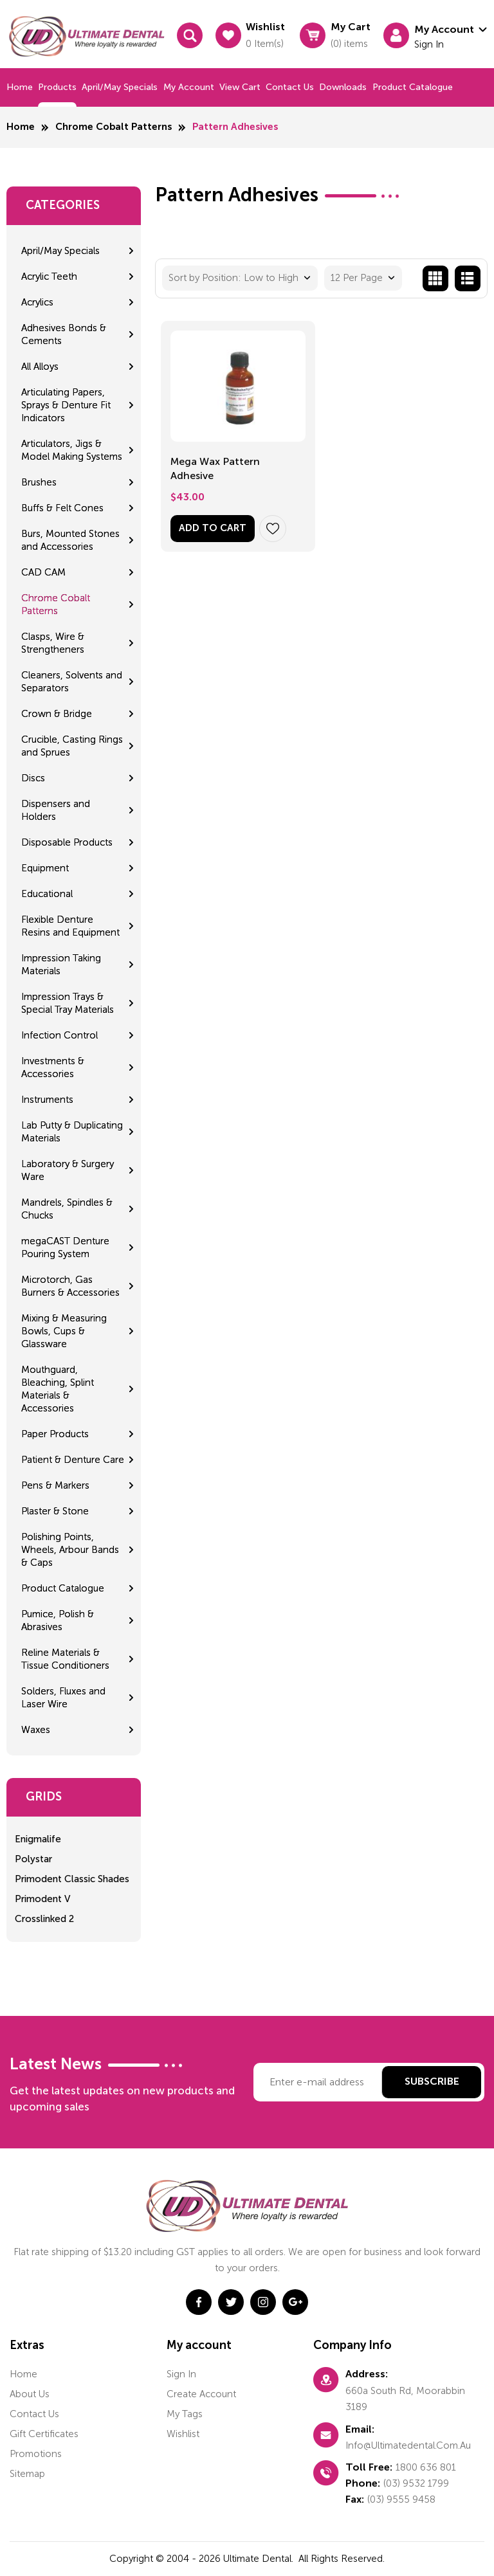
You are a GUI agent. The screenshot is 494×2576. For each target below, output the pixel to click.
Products (57, 87)
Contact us (290, 87)
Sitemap (27, 2474)
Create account (201, 2394)
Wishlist (183, 2434)
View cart (240, 87)
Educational (47, 894)
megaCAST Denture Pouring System (65, 1247)
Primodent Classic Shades (72, 1879)
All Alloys (40, 366)
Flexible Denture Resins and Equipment (70, 926)
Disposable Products (67, 842)
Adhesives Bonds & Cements (63, 334)
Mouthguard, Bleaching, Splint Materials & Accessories (57, 1389)
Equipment (45, 868)
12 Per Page (357, 278)
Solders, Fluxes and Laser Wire (63, 1697)
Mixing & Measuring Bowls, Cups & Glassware (64, 1331)
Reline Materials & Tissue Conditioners (65, 1659)
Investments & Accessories (52, 1067)
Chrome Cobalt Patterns (113, 127)
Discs (33, 778)
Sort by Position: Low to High (233, 278)
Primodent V (42, 1899)
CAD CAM (43, 572)
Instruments (47, 1099)
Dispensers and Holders (55, 810)
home (23, 2374)
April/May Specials (120, 87)
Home (19, 87)
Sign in (181, 2374)
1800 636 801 (426, 2467)
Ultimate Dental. (259, 2558)
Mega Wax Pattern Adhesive (215, 468)
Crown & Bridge (56, 714)
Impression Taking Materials (61, 964)
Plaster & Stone (55, 1511)
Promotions (36, 2454)
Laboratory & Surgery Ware (67, 1170)
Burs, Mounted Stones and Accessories (70, 540)
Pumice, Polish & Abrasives (57, 1620)
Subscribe (432, 2082)
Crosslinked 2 (44, 1919)
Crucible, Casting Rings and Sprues (72, 746)
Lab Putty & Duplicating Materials (72, 1132)
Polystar (33, 1859)
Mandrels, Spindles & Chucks (67, 1209)
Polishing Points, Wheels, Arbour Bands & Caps (70, 1549)
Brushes (39, 482)
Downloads (343, 87)
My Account (188, 87)
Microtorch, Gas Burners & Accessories (70, 1286)
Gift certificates (44, 2434)
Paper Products (55, 1434)
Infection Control (59, 1035)
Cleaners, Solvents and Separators (71, 681)
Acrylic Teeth (49, 276)
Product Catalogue (412, 87)
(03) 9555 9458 (401, 2499)
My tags (185, 2414)
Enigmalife (38, 1839)
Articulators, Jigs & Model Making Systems (71, 450)
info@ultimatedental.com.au (408, 2445)
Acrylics (37, 302)
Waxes (35, 1730)
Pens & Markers (55, 1485)
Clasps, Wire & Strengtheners (52, 643)
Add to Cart (212, 528)
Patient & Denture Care (72, 1459)
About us (30, 2394)
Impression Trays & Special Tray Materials (67, 1003)
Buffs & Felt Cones (62, 508)
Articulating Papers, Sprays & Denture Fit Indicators (66, 405)
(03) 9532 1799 (416, 2483)
